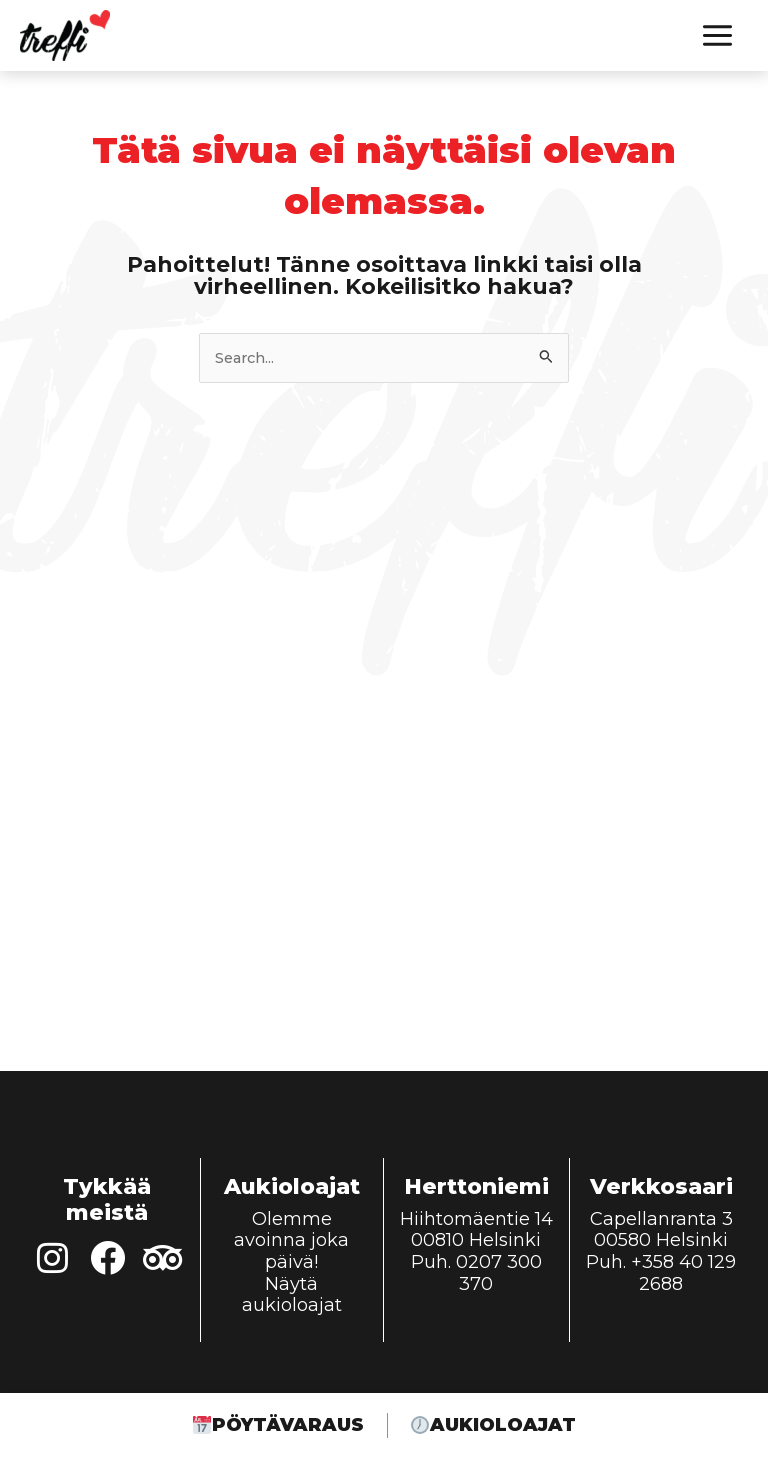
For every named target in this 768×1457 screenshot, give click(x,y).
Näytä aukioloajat (292, 1295)
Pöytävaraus (275, 1427)
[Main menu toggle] (717, 36)
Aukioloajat (496, 1427)
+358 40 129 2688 (683, 1273)
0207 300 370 (499, 1273)
